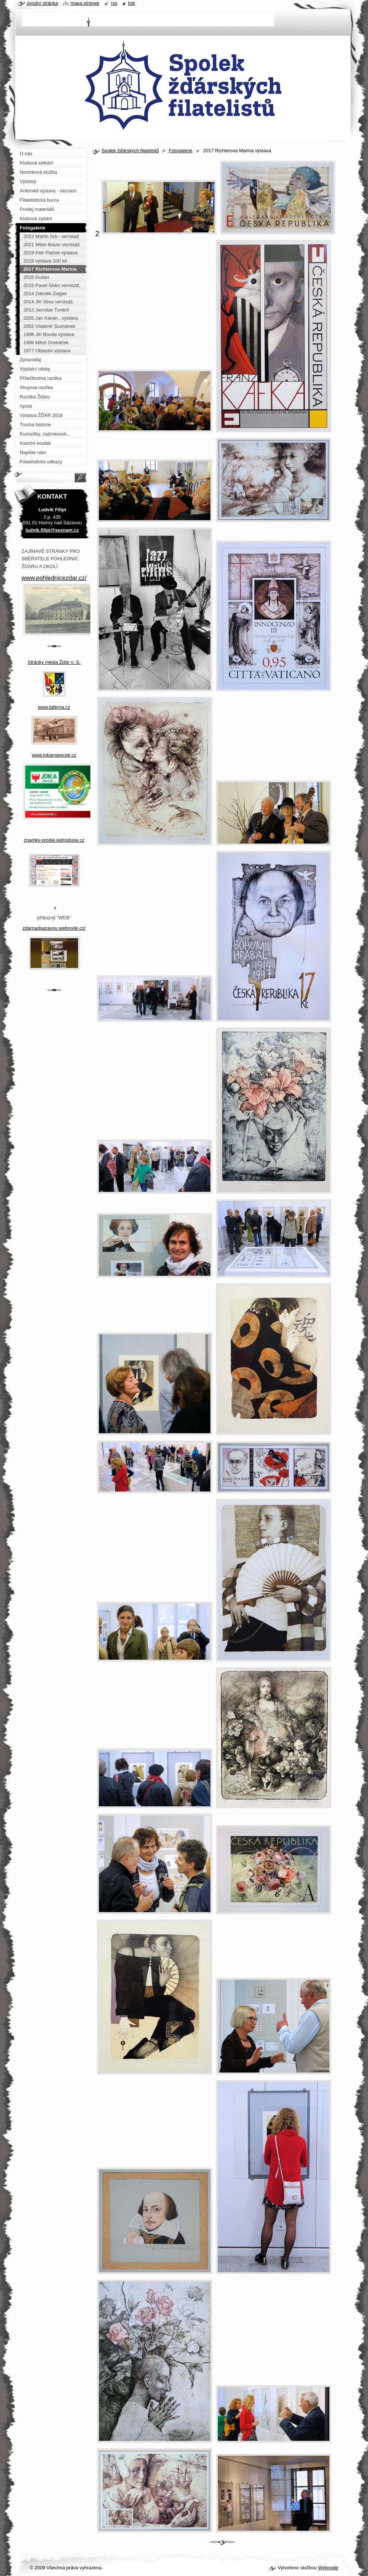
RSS (114, 3)
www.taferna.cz (54, 707)
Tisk (131, 3)
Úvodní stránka (42, 3)
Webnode (328, 2567)
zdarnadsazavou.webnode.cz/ (54, 928)
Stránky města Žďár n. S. (54, 662)
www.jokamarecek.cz (54, 755)
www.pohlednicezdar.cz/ (54, 577)
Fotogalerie (181, 150)
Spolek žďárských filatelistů (130, 150)
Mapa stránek (85, 3)
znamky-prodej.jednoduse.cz (54, 840)
